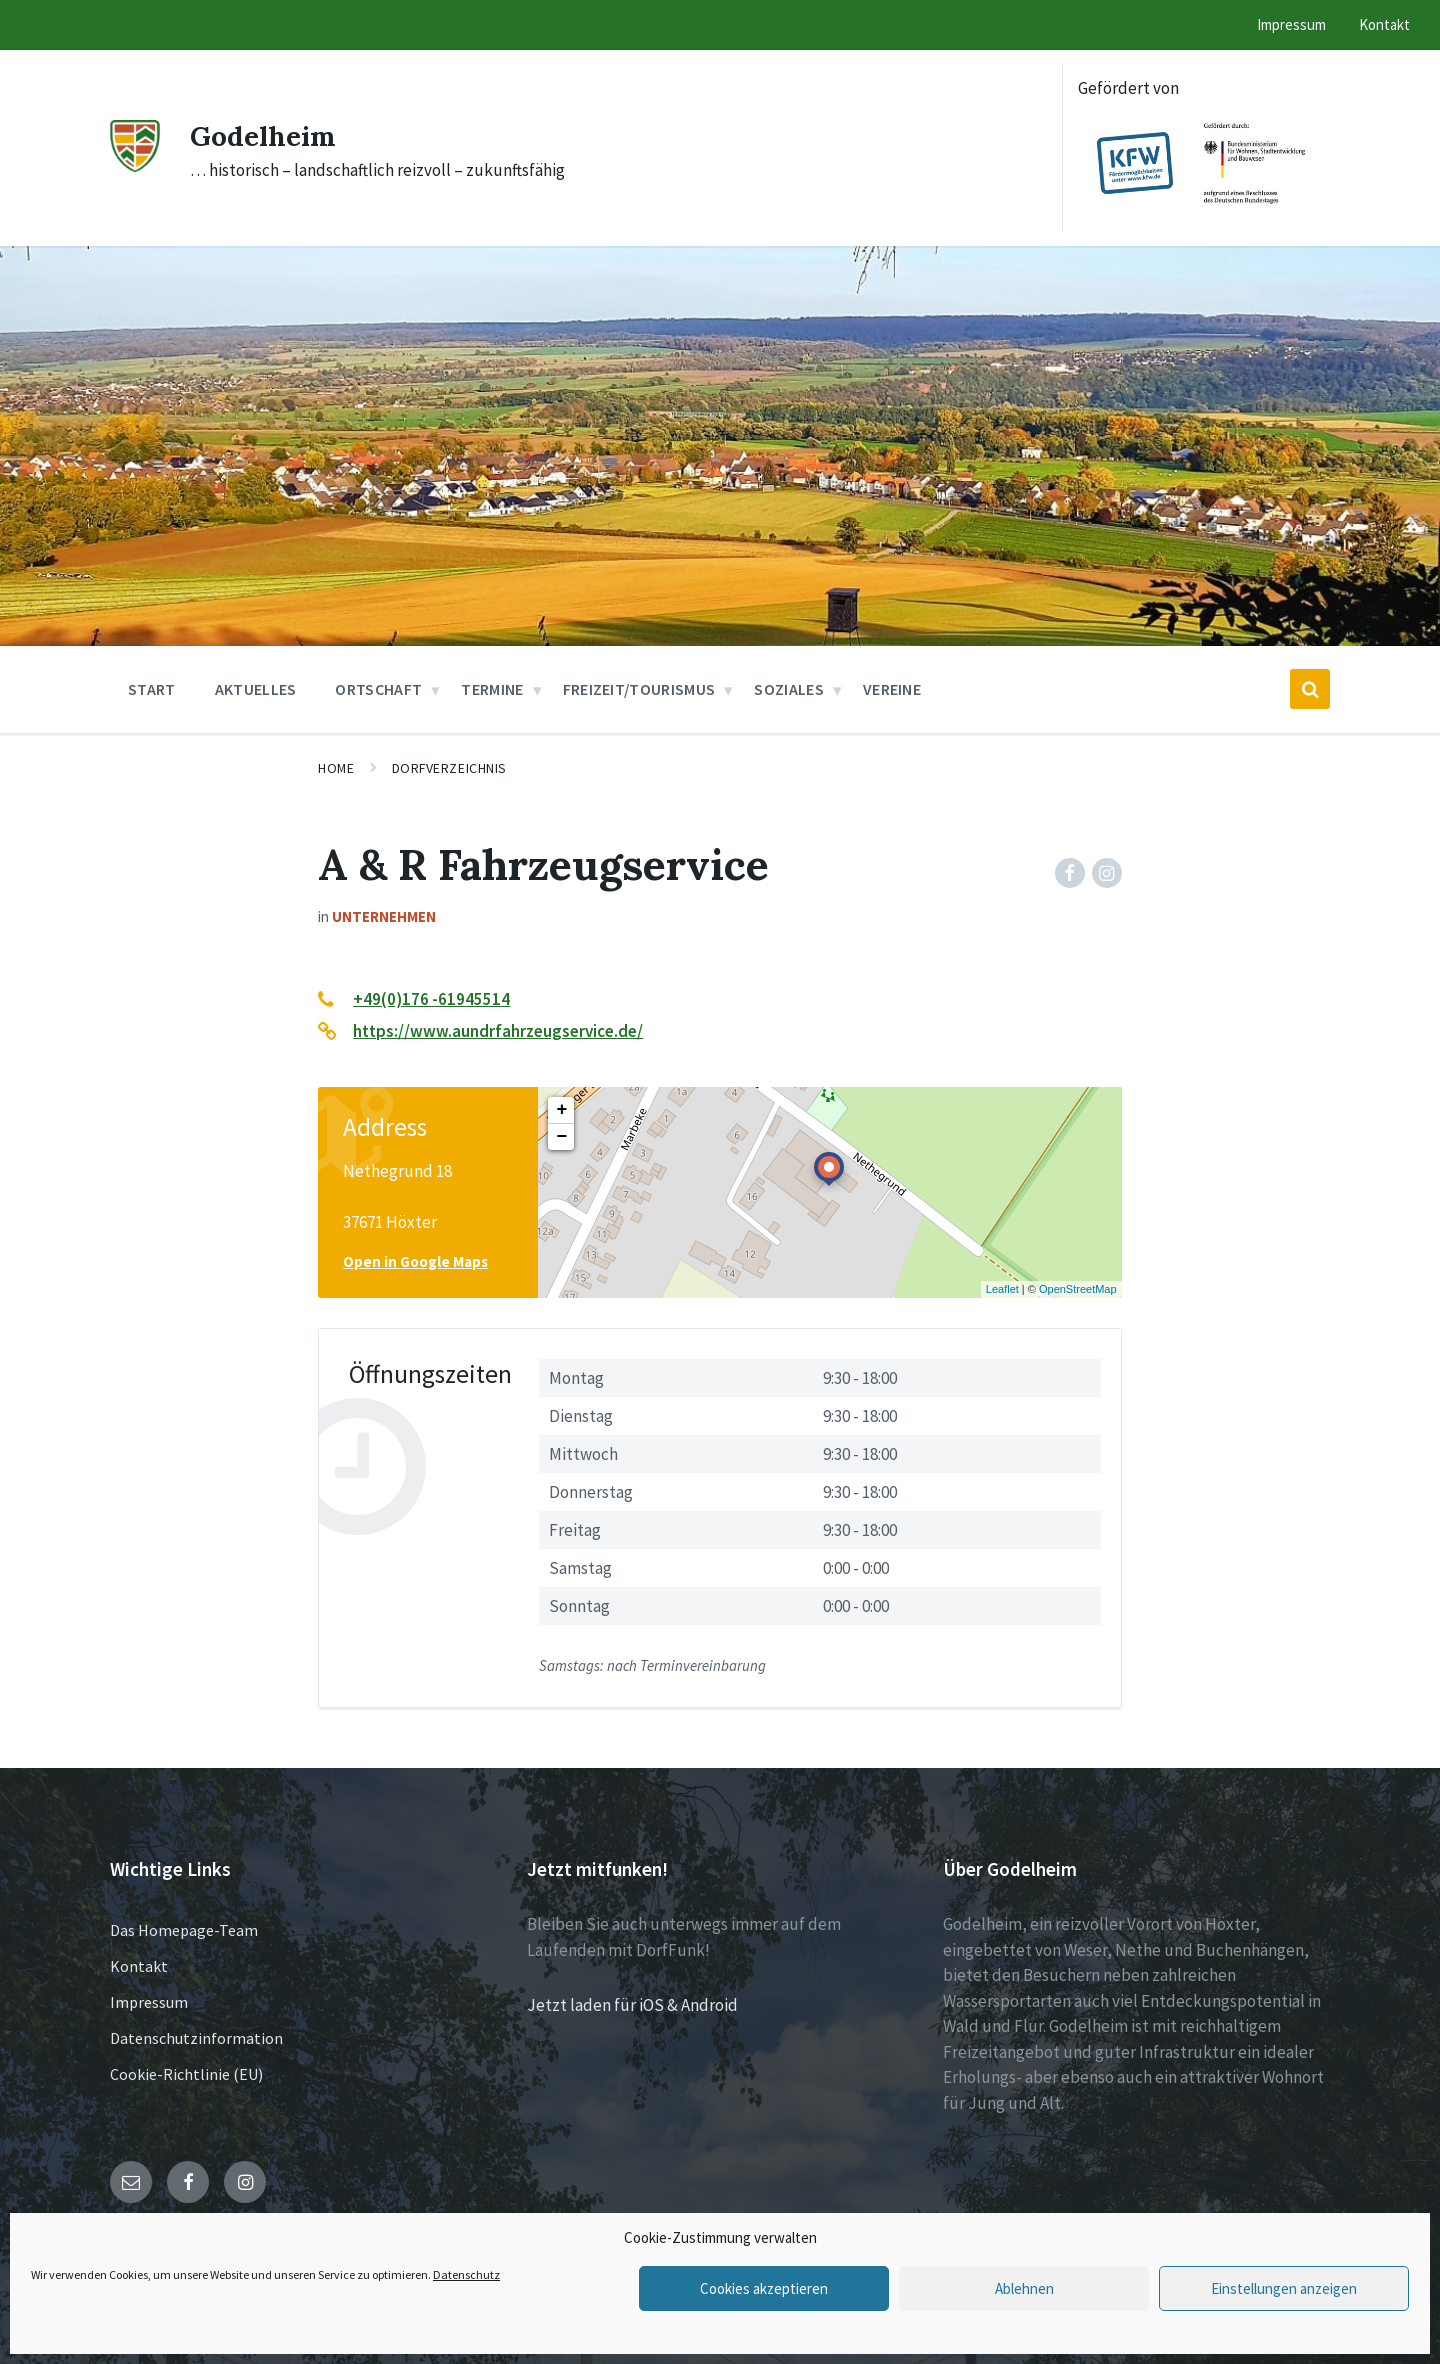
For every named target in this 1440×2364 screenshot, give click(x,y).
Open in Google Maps (415, 1261)
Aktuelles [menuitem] (256, 689)
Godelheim (268, 135)
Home (336, 768)
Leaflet (1002, 1289)
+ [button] (561, 1110)
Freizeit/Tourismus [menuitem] (639, 689)
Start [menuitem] (152, 689)
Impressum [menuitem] (1291, 24)
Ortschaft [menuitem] (378, 689)
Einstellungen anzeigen (1284, 2288)
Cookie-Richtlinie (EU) (186, 2074)
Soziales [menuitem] (789, 689)
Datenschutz (466, 2274)
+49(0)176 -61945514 (431, 999)
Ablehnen (1024, 2288)
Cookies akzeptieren (764, 2288)
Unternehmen (384, 916)
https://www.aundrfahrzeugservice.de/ (498, 1031)
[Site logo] (135, 166)
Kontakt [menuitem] (1384, 24)
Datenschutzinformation (196, 2038)
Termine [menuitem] (492, 689)
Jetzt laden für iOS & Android (632, 2005)
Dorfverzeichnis (449, 768)
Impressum (149, 2002)
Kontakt (139, 1966)
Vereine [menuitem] (892, 689)
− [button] (561, 1137)
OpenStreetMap (1078, 1289)
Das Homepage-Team (184, 1930)
